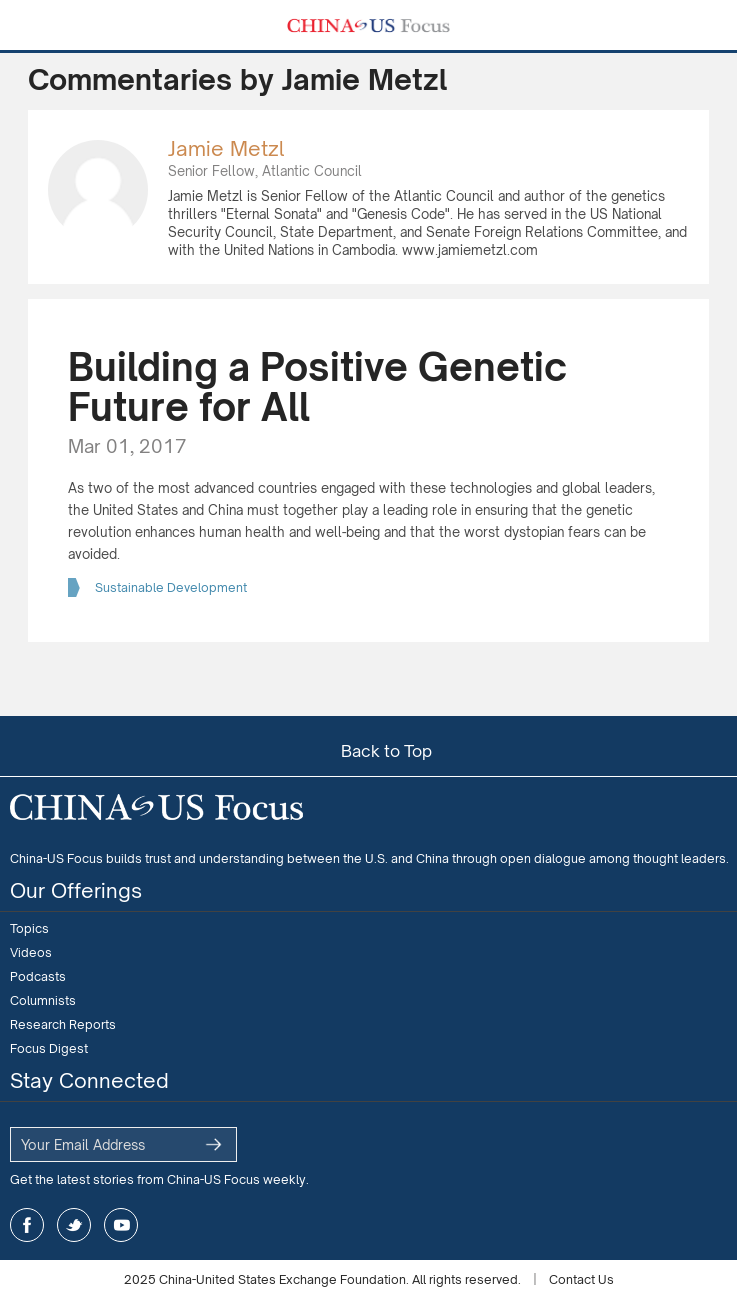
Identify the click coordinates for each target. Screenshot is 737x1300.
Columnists (43, 1000)
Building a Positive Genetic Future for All (317, 386)
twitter (74, 1225)
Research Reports (63, 1024)
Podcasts (38, 976)
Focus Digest (49, 1048)
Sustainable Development (171, 587)
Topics (29, 928)
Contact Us (581, 1279)
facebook (27, 1225)
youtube (121, 1225)
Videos (31, 952)
